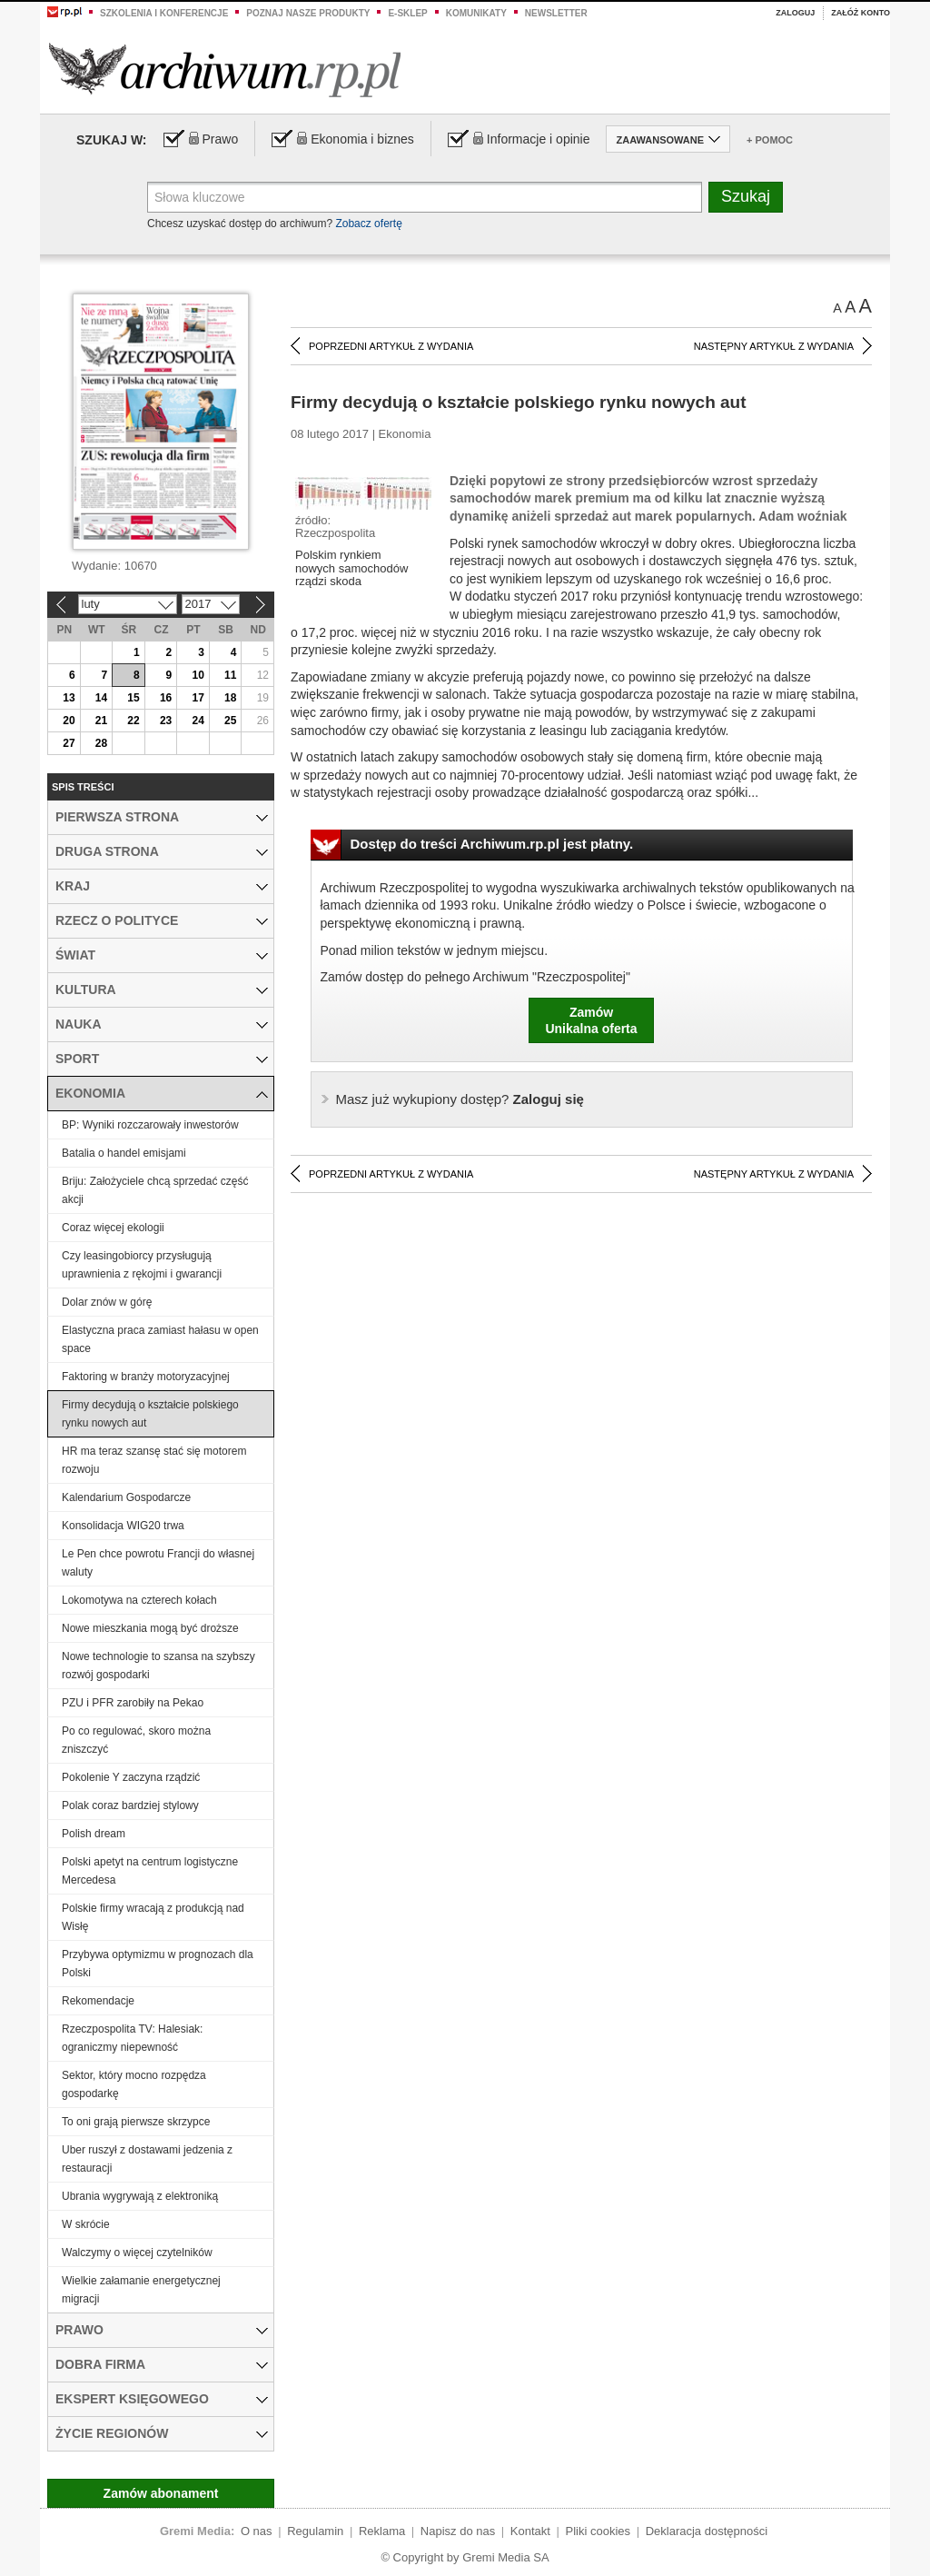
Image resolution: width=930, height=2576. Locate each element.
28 (101, 743)
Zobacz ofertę (368, 223)
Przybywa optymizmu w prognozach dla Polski (157, 1963)
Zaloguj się (460, 1099)
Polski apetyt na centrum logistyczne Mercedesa (150, 1870)
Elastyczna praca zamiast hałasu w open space (160, 1339)
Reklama (382, 2531)
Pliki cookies (598, 2531)
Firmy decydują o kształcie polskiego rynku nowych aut (150, 1413)
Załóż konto (860, 12)
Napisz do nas (457, 2531)
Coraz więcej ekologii (113, 1227)
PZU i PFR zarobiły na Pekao (132, 1702)
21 (101, 720)
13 (68, 697)
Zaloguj (795, 12)
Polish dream (93, 1833)
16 (166, 697)
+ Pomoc (770, 139)
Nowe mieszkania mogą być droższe (150, 1628)
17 (197, 697)
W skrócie (86, 2224)
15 (133, 697)
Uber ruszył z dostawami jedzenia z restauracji (147, 2158)
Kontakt (530, 2531)
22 (133, 720)
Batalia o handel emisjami (124, 1153)
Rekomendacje (98, 2000)
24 (197, 720)
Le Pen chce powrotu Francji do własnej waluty (158, 1562)
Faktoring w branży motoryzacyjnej (146, 1376)
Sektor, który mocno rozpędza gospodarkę (134, 2084)
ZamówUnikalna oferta (591, 1020)
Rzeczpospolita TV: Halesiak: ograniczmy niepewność (132, 2038)
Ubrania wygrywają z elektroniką (140, 2196)
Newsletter (556, 13)
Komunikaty (476, 13)
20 (68, 720)
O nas (256, 2531)
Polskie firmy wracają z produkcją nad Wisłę (153, 1917)
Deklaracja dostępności (706, 2531)
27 (68, 743)
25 (230, 720)
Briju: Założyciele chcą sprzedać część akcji (155, 1190)
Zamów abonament (161, 2493)
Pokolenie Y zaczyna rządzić (131, 1777)
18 (230, 697)
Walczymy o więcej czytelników (137, 2252)
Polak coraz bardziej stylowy (130, 1805)
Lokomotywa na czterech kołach (139, 1600)
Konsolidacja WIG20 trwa (123, 1525)
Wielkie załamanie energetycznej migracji (141, 2289)
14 (101, 697)
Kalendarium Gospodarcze (126, 1497)
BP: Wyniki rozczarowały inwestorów (150, 1125)
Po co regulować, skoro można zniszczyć (136, 1740)
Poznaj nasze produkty (308, 13)
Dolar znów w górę (107, 1302)
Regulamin (315, 2531)
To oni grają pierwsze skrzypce (136, 2121)
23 (166, 720)
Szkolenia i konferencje (164, 13)
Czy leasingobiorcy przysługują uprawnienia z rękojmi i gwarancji (142, 1264)
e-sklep (407, 13)
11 (230, 675)
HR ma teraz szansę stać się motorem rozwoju (154, 1460)
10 (197, 675)
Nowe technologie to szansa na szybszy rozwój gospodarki (158, 1665)
